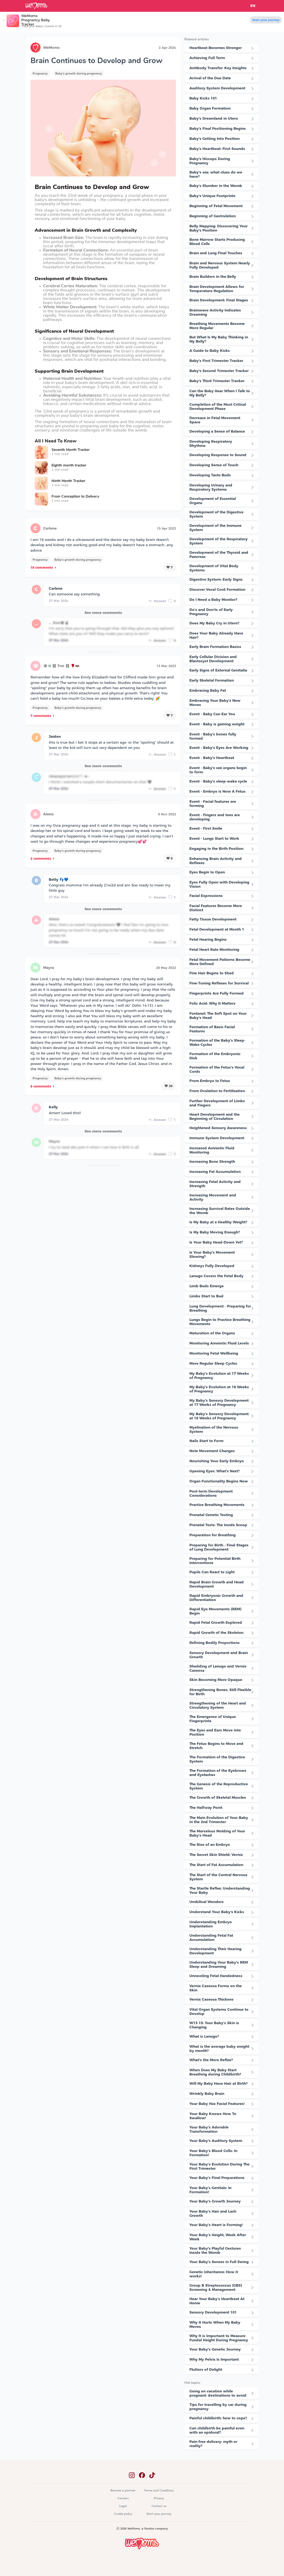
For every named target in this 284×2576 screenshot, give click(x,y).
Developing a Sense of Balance (217, 431)
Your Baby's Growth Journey (215, 2201)
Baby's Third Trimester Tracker (216, 381)
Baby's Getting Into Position (214, 138)
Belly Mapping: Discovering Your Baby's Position (218, 228)
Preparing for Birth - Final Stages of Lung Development (218, 1547)
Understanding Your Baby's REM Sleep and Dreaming (218, 1964)
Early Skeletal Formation (211, 680)
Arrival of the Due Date (210, 78)
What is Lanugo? (204, 2036)
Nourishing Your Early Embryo (216, 1461)
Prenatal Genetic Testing (211, 1515)
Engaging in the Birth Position (216, 848)
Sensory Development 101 (213, 2312)
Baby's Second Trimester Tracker (219, 371)
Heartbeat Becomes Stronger (215, 48)
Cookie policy (123, 2514)
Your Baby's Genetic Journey (215, 2349)
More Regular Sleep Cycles (213, 1363)
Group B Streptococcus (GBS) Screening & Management (215, 2287)
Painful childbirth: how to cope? (218, 2418)
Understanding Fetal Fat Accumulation (211, 1937)
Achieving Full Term (207, 58)
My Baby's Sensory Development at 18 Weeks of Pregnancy (219, 1416)
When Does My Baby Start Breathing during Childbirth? (215, 2072)
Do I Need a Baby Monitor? (213, 599)
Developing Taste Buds (210, 475)
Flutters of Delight (205, 2369)
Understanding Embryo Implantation (210, 1924)
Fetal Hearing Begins (208, 939)
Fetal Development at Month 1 (216, 929)
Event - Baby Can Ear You (212, 714)
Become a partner (123, 2490)
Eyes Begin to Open (207, 872)
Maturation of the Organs (212, 1333)
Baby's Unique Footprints (212, 196)
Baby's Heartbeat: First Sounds (217, 149)
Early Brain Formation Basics (215, 647)
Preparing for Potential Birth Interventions (214, 1560)
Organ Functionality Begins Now (218, 1481)
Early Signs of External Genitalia (218, 670)
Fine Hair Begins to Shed (211, 973)
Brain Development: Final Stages (218, 300)
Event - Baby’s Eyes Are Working (218, 748)
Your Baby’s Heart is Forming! (216, 2225)
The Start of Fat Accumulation (216, 1865)
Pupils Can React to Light (212, 1572)
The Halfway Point (205, 1807)
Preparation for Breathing (212, 1535)
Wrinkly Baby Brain (206, 2093)
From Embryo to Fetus (209, 1081)
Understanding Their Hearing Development (215, 1951)
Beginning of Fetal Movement (216, 206)
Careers (123, 2498)
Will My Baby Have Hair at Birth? (218, 2083)
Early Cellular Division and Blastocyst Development (213, 659)
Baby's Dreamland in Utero (213, 118)
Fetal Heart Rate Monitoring (214, 949)
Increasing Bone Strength (212, 1161)
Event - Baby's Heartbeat (211, 758)
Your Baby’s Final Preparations (216, 2178)
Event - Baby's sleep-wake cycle (218, 781)
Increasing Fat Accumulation (215, 1171)
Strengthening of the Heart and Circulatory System (217, 1705)
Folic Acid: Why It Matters (212, 1003)
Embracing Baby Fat (207, 690)
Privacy (159, 2498)
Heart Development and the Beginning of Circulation (214, 1116)
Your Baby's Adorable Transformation (209, 2129)
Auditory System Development (217, 88)
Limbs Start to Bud (206, 1296)
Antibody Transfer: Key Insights (218, 68)
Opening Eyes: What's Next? (214, 1471)
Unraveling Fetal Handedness (215, 1976)
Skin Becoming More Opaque (215, 1680)
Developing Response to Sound (217, 455)
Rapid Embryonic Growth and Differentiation (216, 1597)
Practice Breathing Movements (216, 1505)
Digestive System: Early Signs (216, 579)
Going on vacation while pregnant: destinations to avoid (217, 2393)
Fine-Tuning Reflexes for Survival (219, 983)
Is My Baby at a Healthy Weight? (218, 1222)
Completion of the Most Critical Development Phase (217, 406)
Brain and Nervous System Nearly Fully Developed (219, 265)
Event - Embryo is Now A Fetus (217, 791)
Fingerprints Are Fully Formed (216, 993)
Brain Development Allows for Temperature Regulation (216, 289)
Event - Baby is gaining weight (216, 724)
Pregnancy (40, 73)
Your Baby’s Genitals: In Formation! (210, 2190)
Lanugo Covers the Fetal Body (216, 1276)
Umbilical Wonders (206, 1902)
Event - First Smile (205, 828)
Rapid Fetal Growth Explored (215, 1622)
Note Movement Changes (212, 1451)
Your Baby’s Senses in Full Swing (219, 2262)
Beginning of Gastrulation (212, 216)
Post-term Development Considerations (211, 1493)
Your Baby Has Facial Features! (216, 2104)
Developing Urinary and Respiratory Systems (210, 487)
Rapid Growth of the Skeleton (216, 1632)
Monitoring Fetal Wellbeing (213, 1353)
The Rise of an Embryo (209, 1844)
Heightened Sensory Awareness (218, 1128)
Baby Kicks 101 (203, 98)
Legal (123, 2506)
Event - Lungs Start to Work (214, 838)
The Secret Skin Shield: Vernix (216, 1855)
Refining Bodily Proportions (214, 1643)
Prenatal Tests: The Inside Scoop (218, 1525)
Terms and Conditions (159, 2490)
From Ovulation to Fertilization (217, 1091)
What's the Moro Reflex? (211, 2060)
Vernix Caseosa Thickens (211, 1999)
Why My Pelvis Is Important (214, 2359)
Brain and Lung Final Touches (215, 253)
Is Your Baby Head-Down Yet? (216, 1242)
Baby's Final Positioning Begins (217, 128)
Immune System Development (216, 1138)
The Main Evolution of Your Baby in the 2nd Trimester (218, 1820)
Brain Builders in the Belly (212, 276)
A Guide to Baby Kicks (209, 350)
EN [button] (252, 6)
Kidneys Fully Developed (211, 1266)
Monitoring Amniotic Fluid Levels (219, 1343)
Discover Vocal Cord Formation (217, 589)
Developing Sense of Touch (213, 465)
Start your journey (265, 20)
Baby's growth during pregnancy (78, 73)
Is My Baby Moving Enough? (214, 1232)
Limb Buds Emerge (206, 1286)
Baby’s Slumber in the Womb (215, 186)
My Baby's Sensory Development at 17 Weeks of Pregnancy (219, 1402)
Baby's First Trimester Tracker (216, 361)
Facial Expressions (206, 896)
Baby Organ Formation (210, 108)
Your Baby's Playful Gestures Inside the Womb (215, 2250)
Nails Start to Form (206, 1441)
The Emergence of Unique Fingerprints (212, 1719)
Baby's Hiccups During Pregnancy (209, 161)
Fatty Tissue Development (212, 919)
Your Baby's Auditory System (215, 2141)
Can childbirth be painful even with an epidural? (216, 2430)
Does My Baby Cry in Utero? (214, 623)
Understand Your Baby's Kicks (216, 1912)
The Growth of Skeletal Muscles (217, 1797)
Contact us (159, 2506)
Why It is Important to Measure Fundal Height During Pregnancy (218, 2338)
